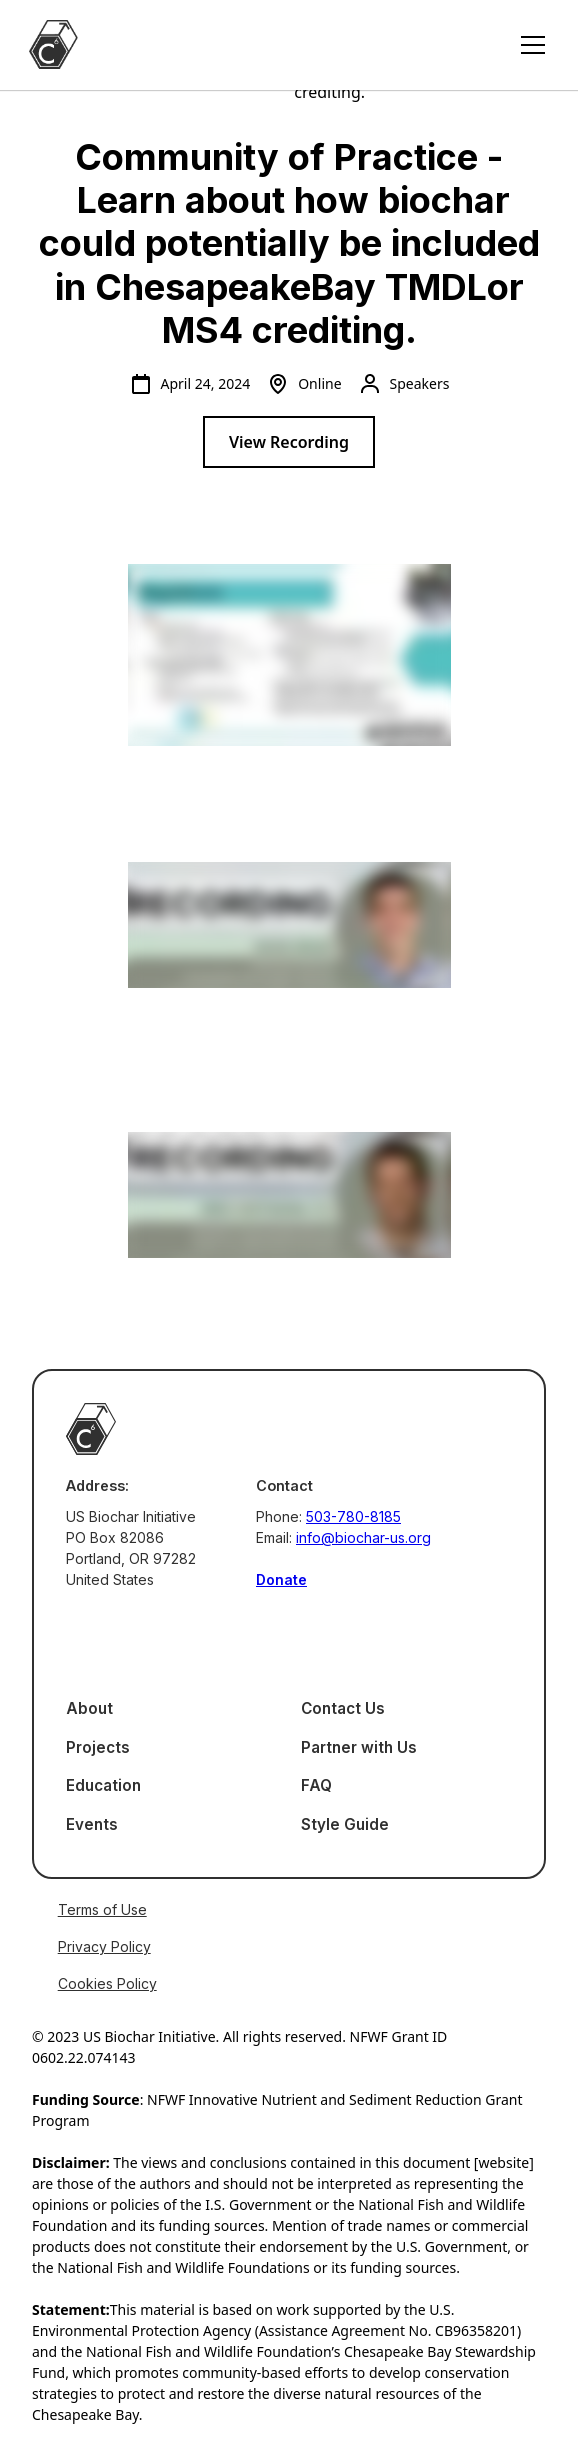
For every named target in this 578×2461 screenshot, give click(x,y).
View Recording (289, 442)
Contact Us (343, 1708)
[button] (529, 45)
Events (92, 1824)
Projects (98, 1747)
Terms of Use (102, 1909)
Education (103, 1785)
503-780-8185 (353, 1516)
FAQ (316, 1785)
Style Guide (345, 1824)
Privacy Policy (104, 1946)
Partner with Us (359, 1747)
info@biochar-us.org (363, 1537)
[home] (53, 44)
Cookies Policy (107, 1983)
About (89, 1708)
